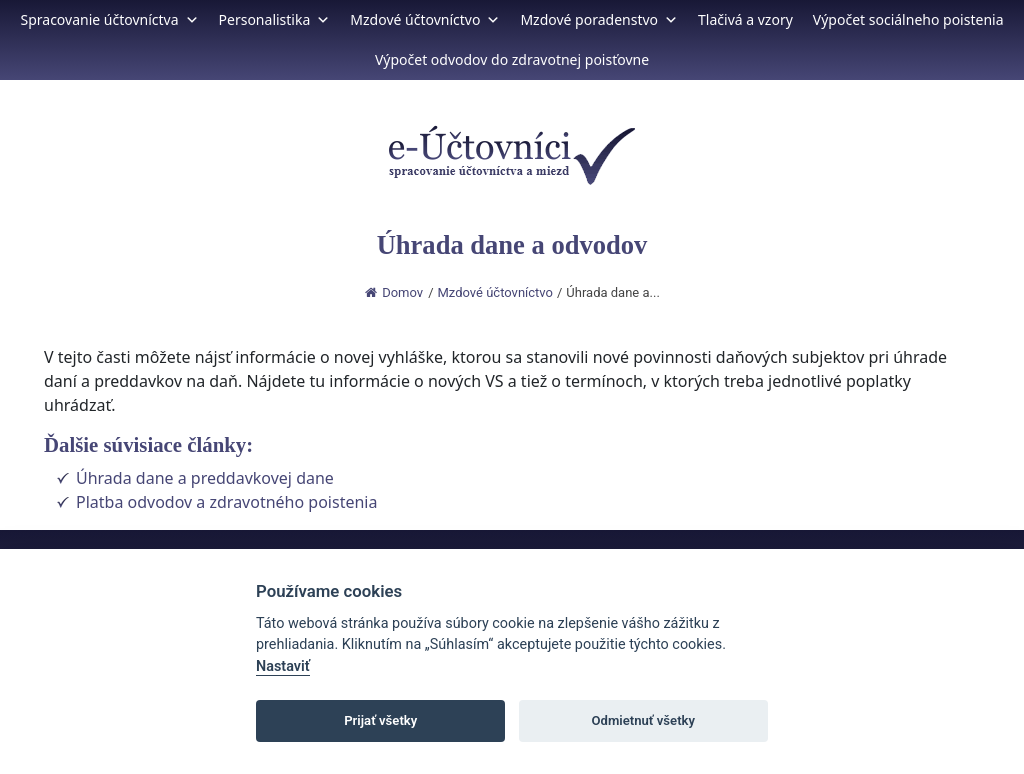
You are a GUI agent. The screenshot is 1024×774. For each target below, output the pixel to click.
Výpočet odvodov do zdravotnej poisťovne (512, 59)
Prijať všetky (380, 720)
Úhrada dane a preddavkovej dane (205, 478)
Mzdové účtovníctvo (425, 19)
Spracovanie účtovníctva (109, 19)
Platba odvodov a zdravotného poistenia (226, 502)
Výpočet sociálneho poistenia (908, 19)
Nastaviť (283, 666)
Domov (394, 292)
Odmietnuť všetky (643, 720)
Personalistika (275, 19)
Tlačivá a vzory (745, 19)
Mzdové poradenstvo (599, 19)
